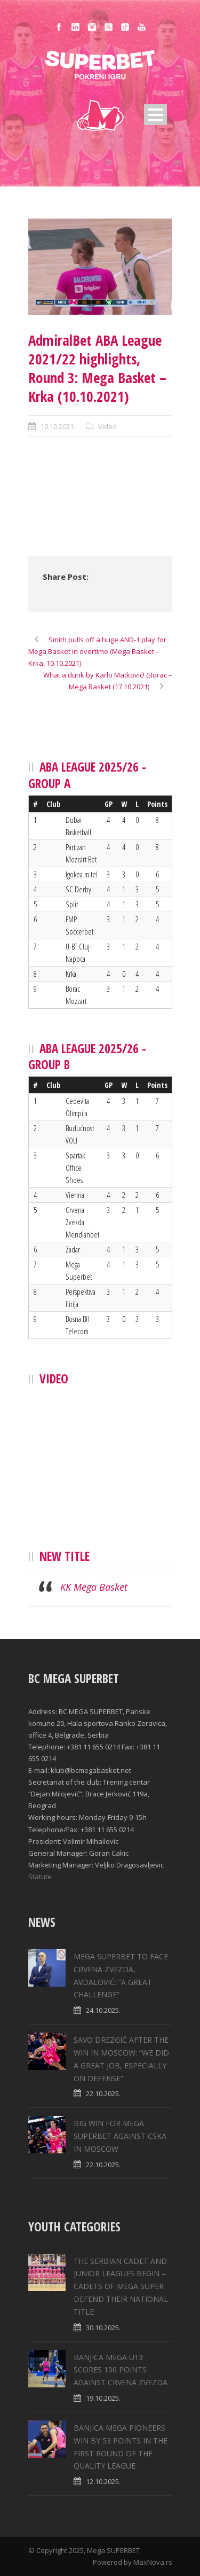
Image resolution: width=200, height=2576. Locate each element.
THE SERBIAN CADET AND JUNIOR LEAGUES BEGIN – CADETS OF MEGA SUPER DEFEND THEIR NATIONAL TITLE (121, 2286)
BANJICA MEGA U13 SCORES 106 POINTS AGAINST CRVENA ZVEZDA (120, 2370)
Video (107, 426)
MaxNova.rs (152, 2562)
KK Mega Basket (93, 1587)
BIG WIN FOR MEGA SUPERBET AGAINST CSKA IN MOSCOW (120, 2136)
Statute (40, 1876)
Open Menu (155, 114)
